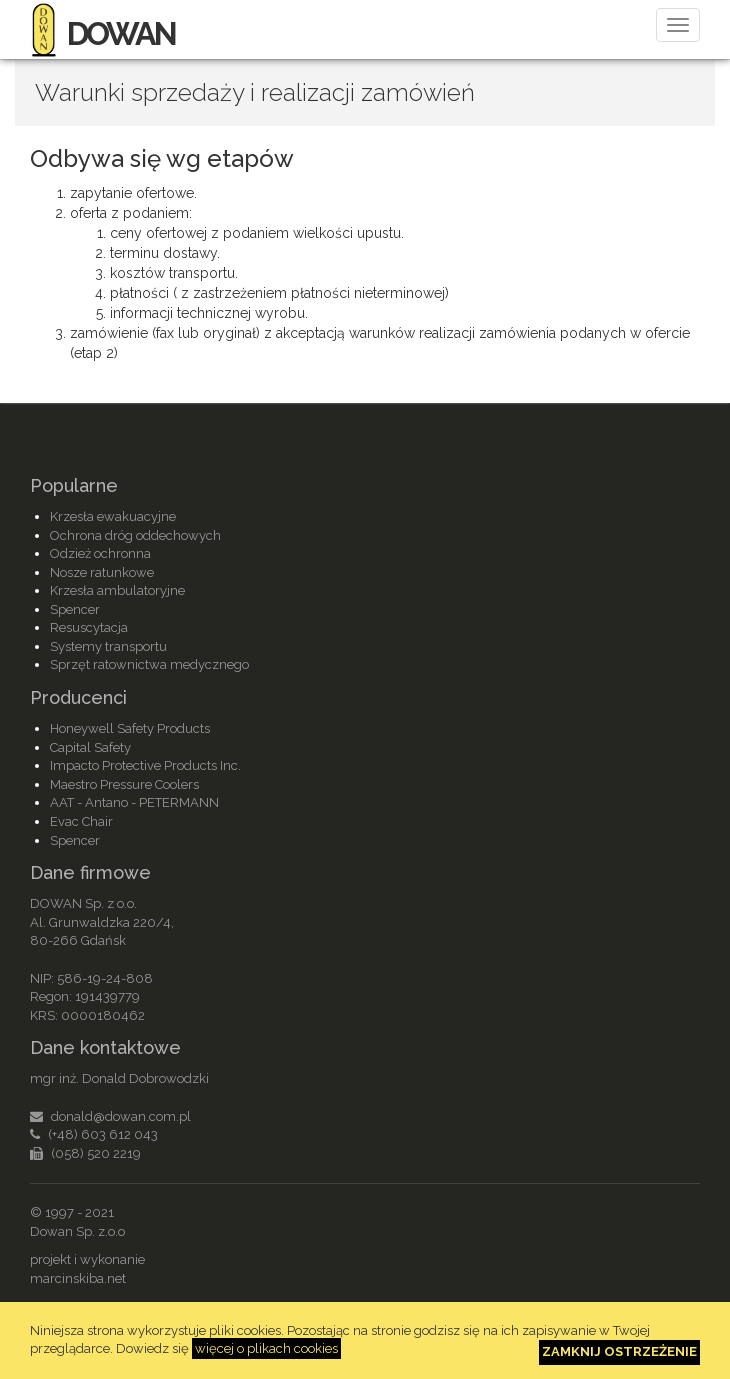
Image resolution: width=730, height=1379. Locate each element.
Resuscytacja (89, 627)
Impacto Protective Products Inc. (145, 765)
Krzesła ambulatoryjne (117, 590)
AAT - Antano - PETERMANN (134, 802)
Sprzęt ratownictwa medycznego (149, 664)
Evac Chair (81, 821)
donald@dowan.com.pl (121, 1116)
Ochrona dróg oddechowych (135, 535)
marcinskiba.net (78, 1278)
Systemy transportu (108, 646)
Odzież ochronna (100, 553)
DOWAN (102, 33)
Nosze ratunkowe (102, 572)
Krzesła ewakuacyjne (113, 516)
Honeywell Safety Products (130, 728)
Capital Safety (90, 747)
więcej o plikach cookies (266, 1348)
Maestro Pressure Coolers (124, 784)
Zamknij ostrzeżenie (619, 1351)
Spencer (75, 609)
